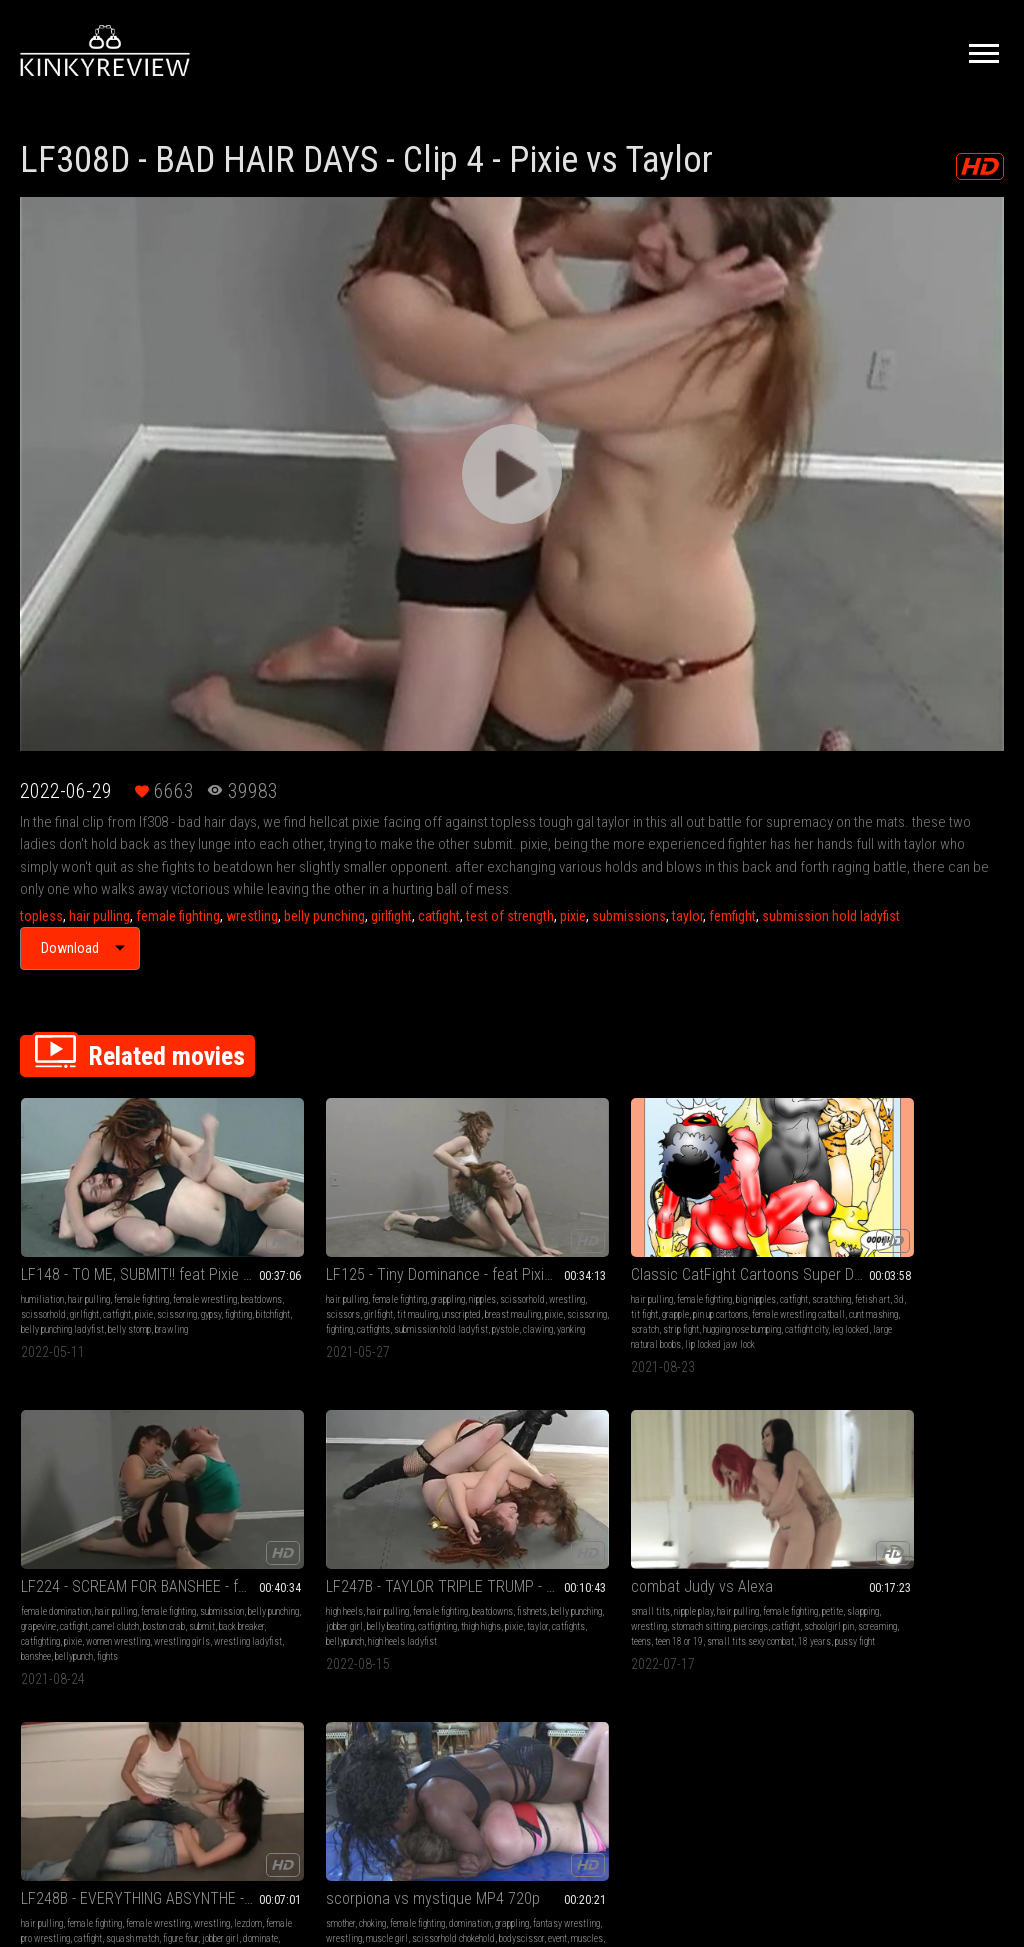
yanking (335, 1300)
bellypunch (770, 1300)
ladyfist (237, 1599)
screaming (40, 1569)
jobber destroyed (353, 1569)
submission (645, 1255)
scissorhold (128, 1255)
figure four (328, 1554)
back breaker (772, 1270)
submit (733, 1270)
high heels (842, 1240)
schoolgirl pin (145, 1554)
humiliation (42, 1240)
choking (469, 1524)
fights (633, 1315)
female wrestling (359, 1524)
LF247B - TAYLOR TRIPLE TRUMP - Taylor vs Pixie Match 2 (913, 1215)
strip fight (557, 1285)
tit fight (564, 1255)
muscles (439, 1569)
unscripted (275, 1270)
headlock (506, 1569)
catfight (439, 916)
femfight (732, 916)
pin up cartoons (481, 1270)
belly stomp (167, 1285)
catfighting (642, 1285)
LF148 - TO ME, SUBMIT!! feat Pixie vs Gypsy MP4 (110, 1215)
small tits (40, 1524)
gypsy (129, 1270)
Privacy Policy (585, 1724)
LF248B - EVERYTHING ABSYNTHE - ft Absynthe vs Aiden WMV (311, 1499)
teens (74, 1569)
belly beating (847, 1270)
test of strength (510, 916)
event (585, 1554)
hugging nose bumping (462, 1300)
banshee (732, 1300)
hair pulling (99, 916)
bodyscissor (549, 1554)
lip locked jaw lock (533, 1315)
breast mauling (327, 1270)
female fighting (178, 916)
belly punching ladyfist (100, 1285)
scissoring (95, 1270)
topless (41, 916)
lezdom (276, 1539)
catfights (313, 1285)
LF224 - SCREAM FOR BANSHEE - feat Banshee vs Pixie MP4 (712, 1215)
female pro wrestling (332, 1539)
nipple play (83, 1524)
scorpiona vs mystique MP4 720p (512, 1499)
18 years (68, 1584)
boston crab (695, 1270)
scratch (521, 1285)
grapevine (743, 1255)
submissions (629, 916)
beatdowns (81, 1255)
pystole (269, 1300)
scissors (328, 1255)
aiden (271, 1569)
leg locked (570, 1300)
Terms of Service (450, 1724)
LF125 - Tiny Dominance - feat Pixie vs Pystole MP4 (311, 1215)
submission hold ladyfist (831, 916)
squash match (280, 1554)
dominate (239, 1569)
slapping (93, 1539)
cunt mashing (478, 1285)
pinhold (472, 1569)
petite (62, 1539)
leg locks (302, 1569)
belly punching (324, 916)
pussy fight (109, 1584)
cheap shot (377, 1584)
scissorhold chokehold (481, 1554)
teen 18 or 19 (112, 1569)
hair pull (338, 1584)
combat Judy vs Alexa (92, 1499)
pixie (573, 916)
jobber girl (976, 1255)
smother (437, 1524)
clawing (302, 1300)
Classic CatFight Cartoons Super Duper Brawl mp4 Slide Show (512, 1215)
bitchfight (38, 1285)
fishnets (884, 1255)
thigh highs (938, 1270)
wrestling (252, 916)
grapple (436, 1270)
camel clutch (646, 1270)
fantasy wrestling (494, 1539)
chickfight (544, 1569)
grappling (344, 1240)
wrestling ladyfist (679, 1300)
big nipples (548, 1240)
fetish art (515, 1255)
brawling (37, 1300)
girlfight (391, 916)
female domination (658, 1240)
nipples (378, 1240)
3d (542, 1255)
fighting (156, 1270)
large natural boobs (458, 1315)
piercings (67, 1554)
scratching (474, 1255)
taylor (687, 916)
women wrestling (720, 1285)
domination (567, 1524)
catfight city (526, 1300)
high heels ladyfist (962, 1285)
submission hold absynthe (270, 1584)
